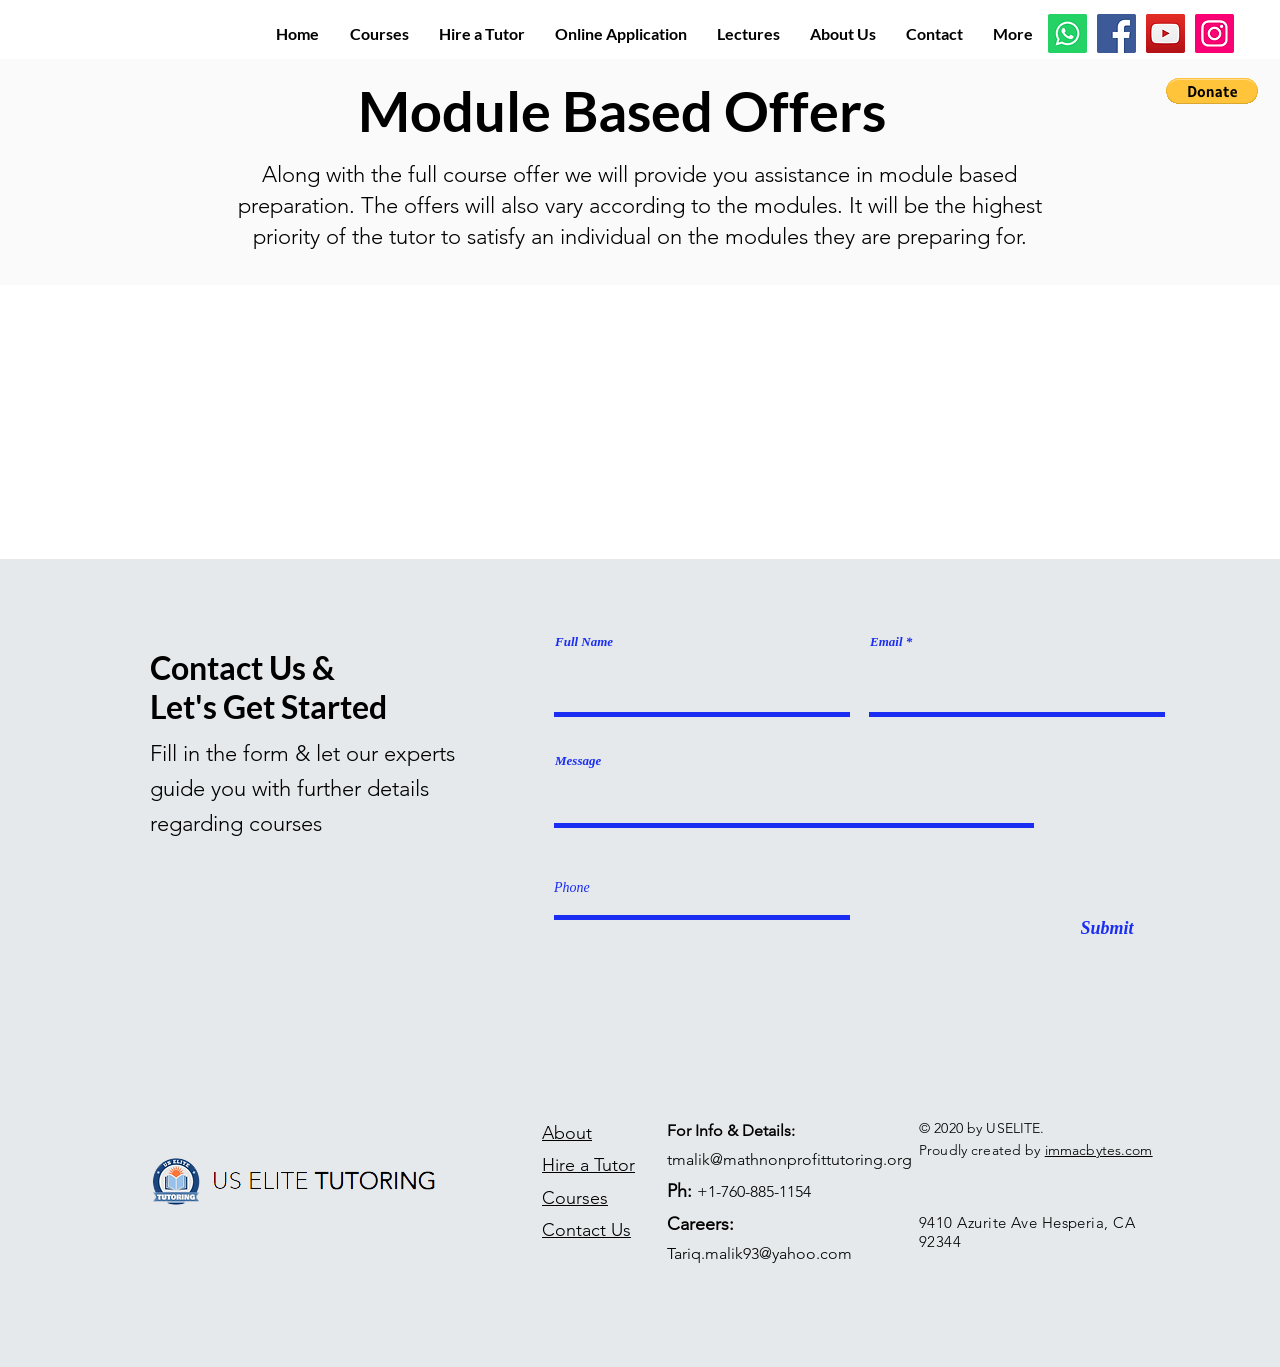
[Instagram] (1214, 33)
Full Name (584, 641)
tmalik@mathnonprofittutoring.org (789, 1159)
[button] (1212, 91)
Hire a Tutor (588, 1165)
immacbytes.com (1099, 1150)
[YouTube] (1165, 33)
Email (886, 641)
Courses (575, 1198)
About (567, 1133)
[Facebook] (1116, 33)
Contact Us (586, 1230)
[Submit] (1107, 928)
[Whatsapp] (1067, 33)
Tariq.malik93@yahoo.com (759, 1253)
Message (578, 760)
